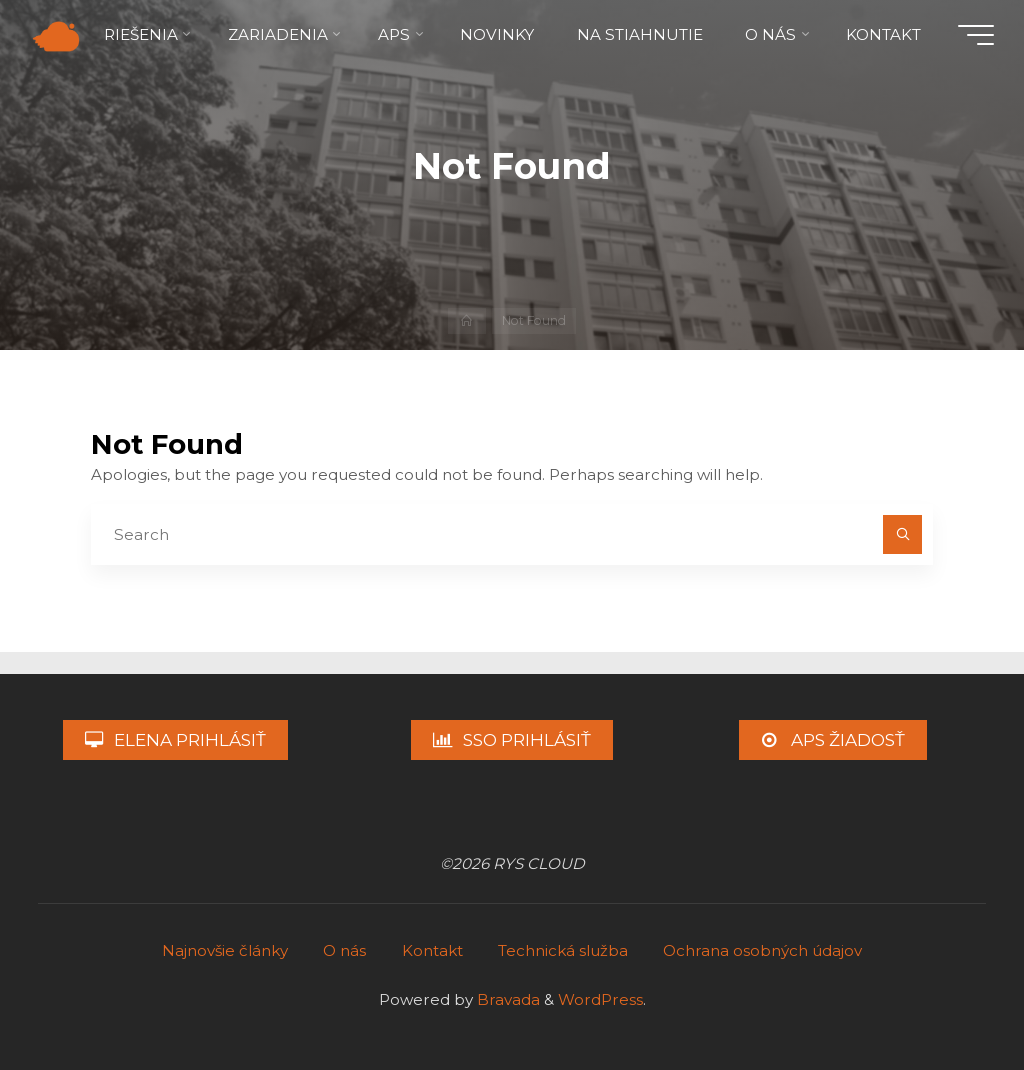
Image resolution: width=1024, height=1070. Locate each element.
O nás (344, 950)
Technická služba (563, 950)
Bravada (506, 999)
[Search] (903, 535)
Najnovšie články (225, 950)
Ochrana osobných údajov (762, 950)
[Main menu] (976, 35)
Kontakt (432, 950)
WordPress (600, 999)
